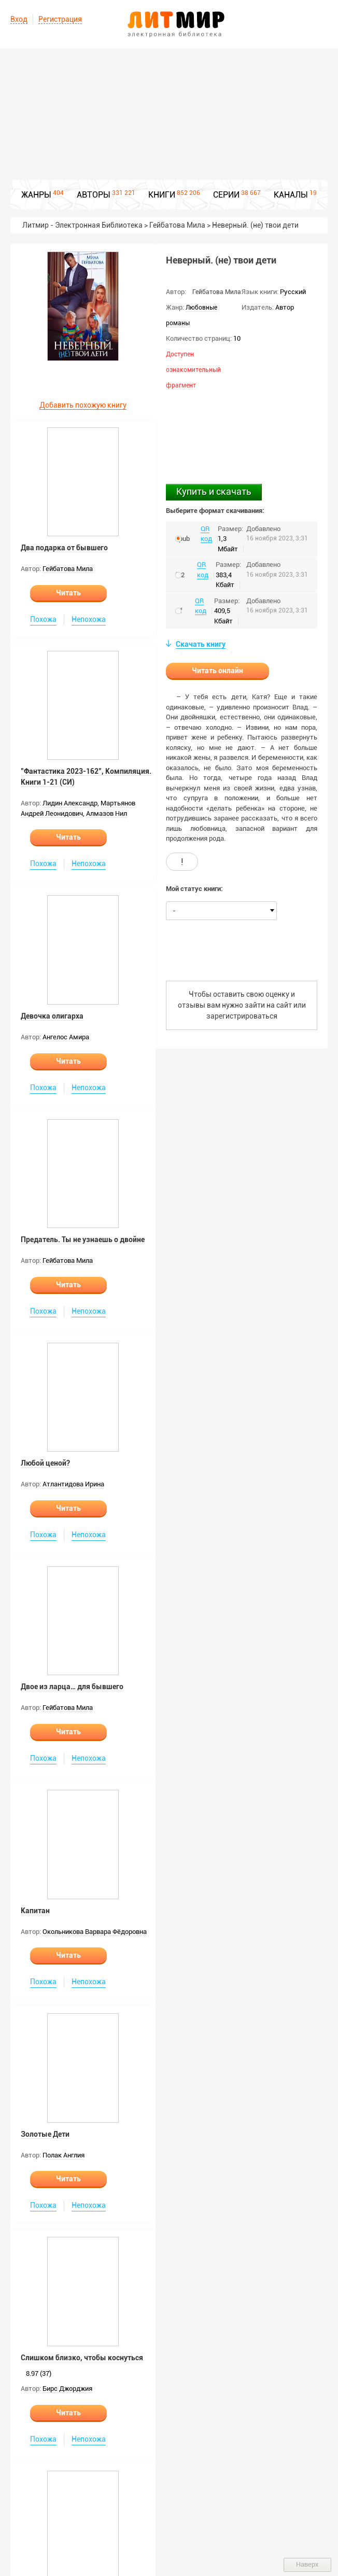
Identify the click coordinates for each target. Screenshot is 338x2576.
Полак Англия (63, 2155)
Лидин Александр (70, 803)
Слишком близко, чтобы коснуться (82, 2358)
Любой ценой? (45, 1463)
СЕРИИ (226, 195)
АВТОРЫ (93, 195)
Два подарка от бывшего (64, 548)
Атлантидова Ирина (73, 1484)
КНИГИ (161, 195)
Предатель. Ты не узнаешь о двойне (83, 1239)
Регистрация (60, 19)
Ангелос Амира (66, 1037)
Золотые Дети (45, 2134)
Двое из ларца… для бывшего (72, 1686)
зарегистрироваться (241, 1016)
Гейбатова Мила (68, 569)
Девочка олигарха (52, 1016)
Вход (18, 19)
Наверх (307, 2564)
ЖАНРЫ (36, 195)
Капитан (35, 1910)
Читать (68, 593)
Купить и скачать (213, 491)
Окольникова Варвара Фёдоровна (95, 1932)
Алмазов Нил (106, 813)
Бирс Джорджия (67, 2388)
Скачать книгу (201, 644)
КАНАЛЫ (291, 195)
